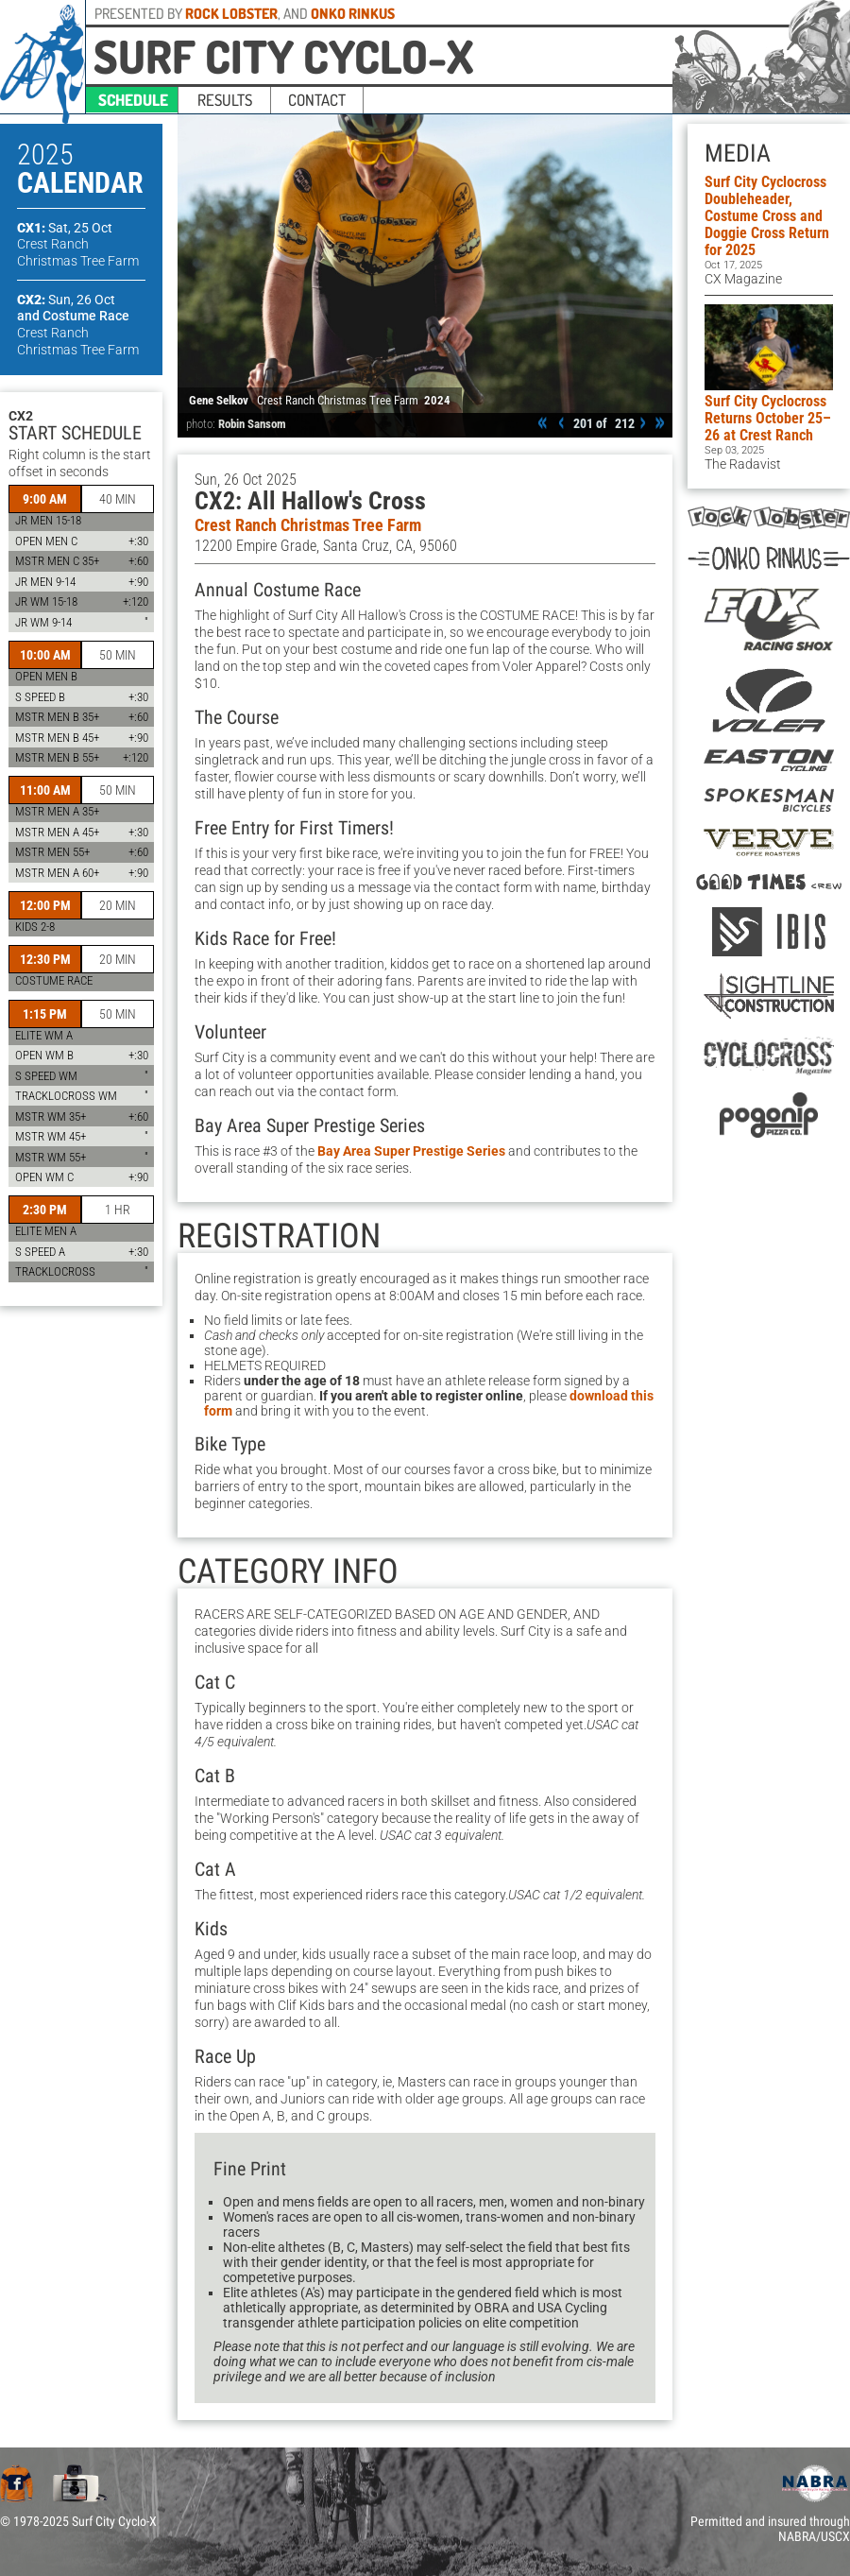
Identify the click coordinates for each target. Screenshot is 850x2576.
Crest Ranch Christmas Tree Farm (308, 525)
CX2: (66, 299)
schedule (133, 100)
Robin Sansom (252, 424)
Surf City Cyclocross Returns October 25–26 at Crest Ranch (768, 418)
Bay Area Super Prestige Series (411, 1151)
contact (317, 100)
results (224, 100)
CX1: (64, 227)
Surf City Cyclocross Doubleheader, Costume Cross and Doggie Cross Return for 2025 (767, 216)
